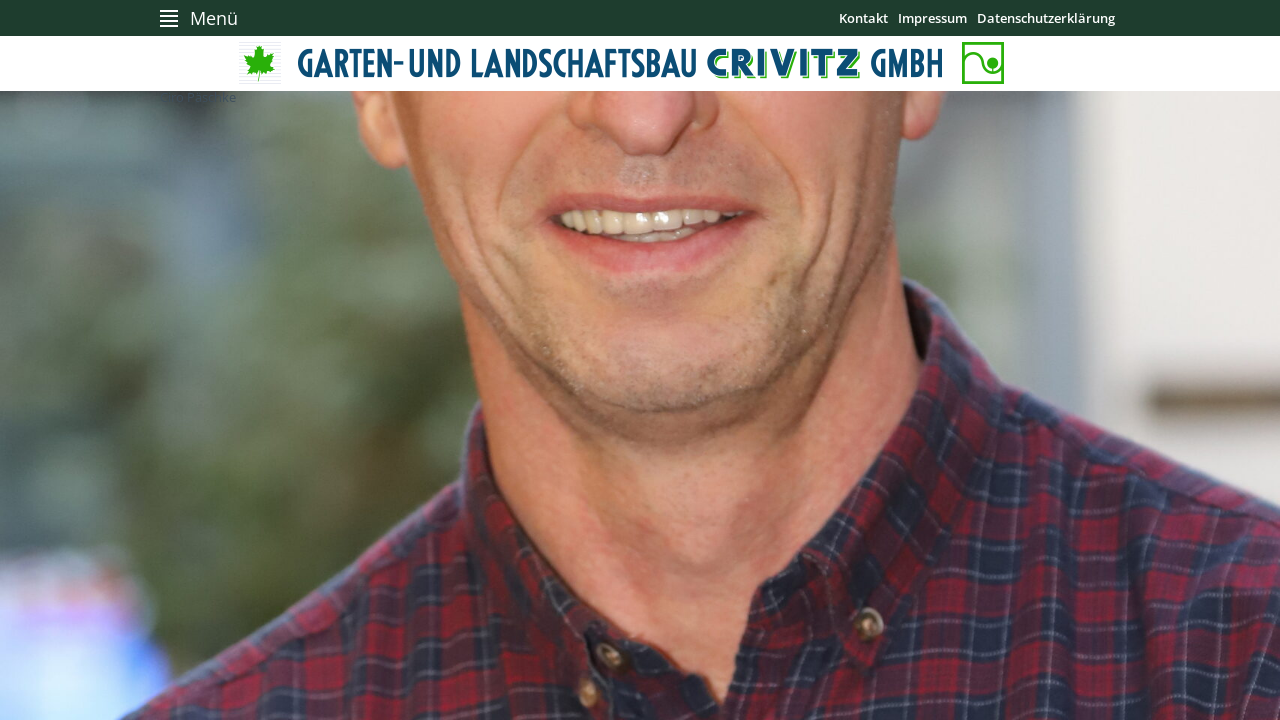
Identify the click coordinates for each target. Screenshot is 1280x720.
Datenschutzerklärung (1046, 18)
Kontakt (863, 18)
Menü (214, 18)
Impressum (932, 18)
